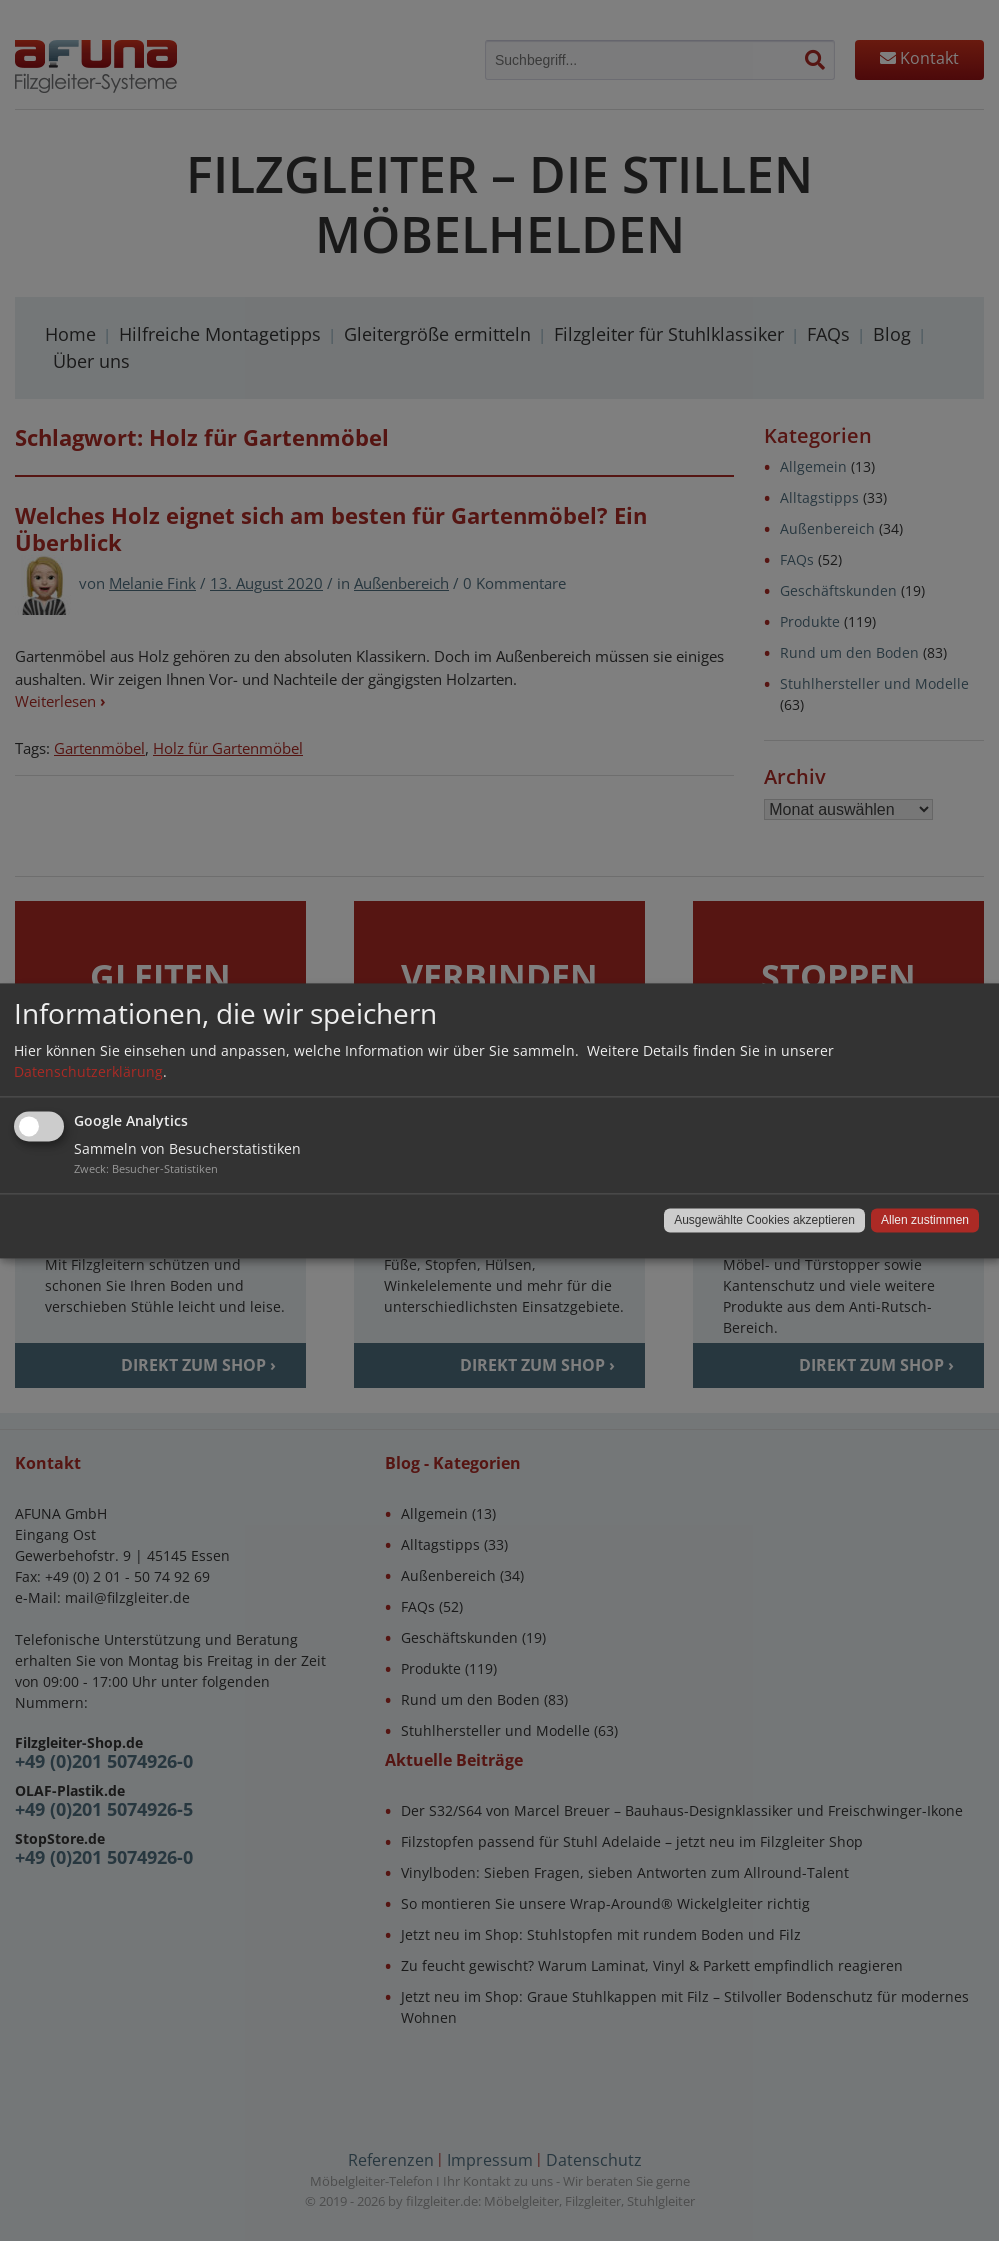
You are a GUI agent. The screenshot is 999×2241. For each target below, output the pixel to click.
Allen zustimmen (925, 1220)
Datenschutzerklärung (88, 1071)
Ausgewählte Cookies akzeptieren (764, 1220)
